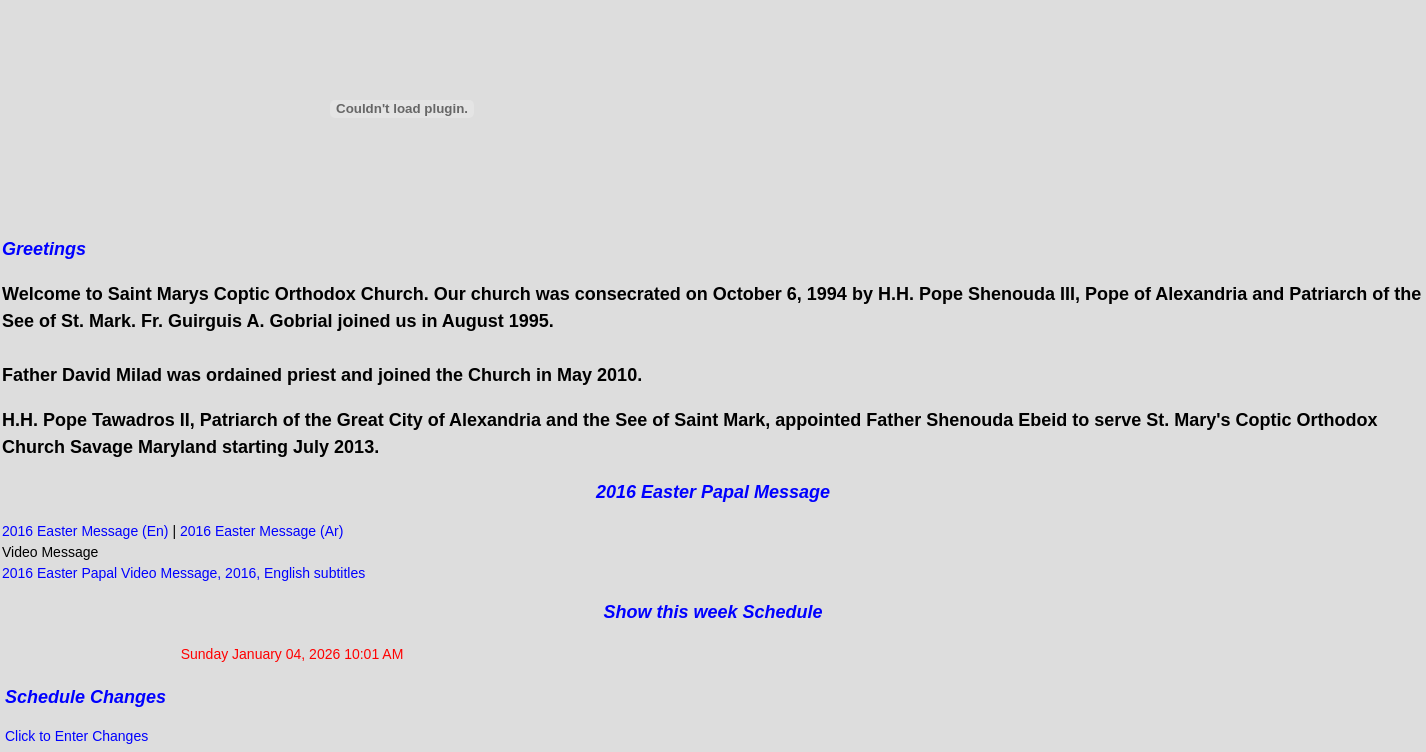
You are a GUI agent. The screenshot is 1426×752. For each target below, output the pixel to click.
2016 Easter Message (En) (87, 531)
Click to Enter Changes (76, 736)
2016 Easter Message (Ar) (261, 531)
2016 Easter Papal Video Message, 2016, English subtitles (183, 573)
